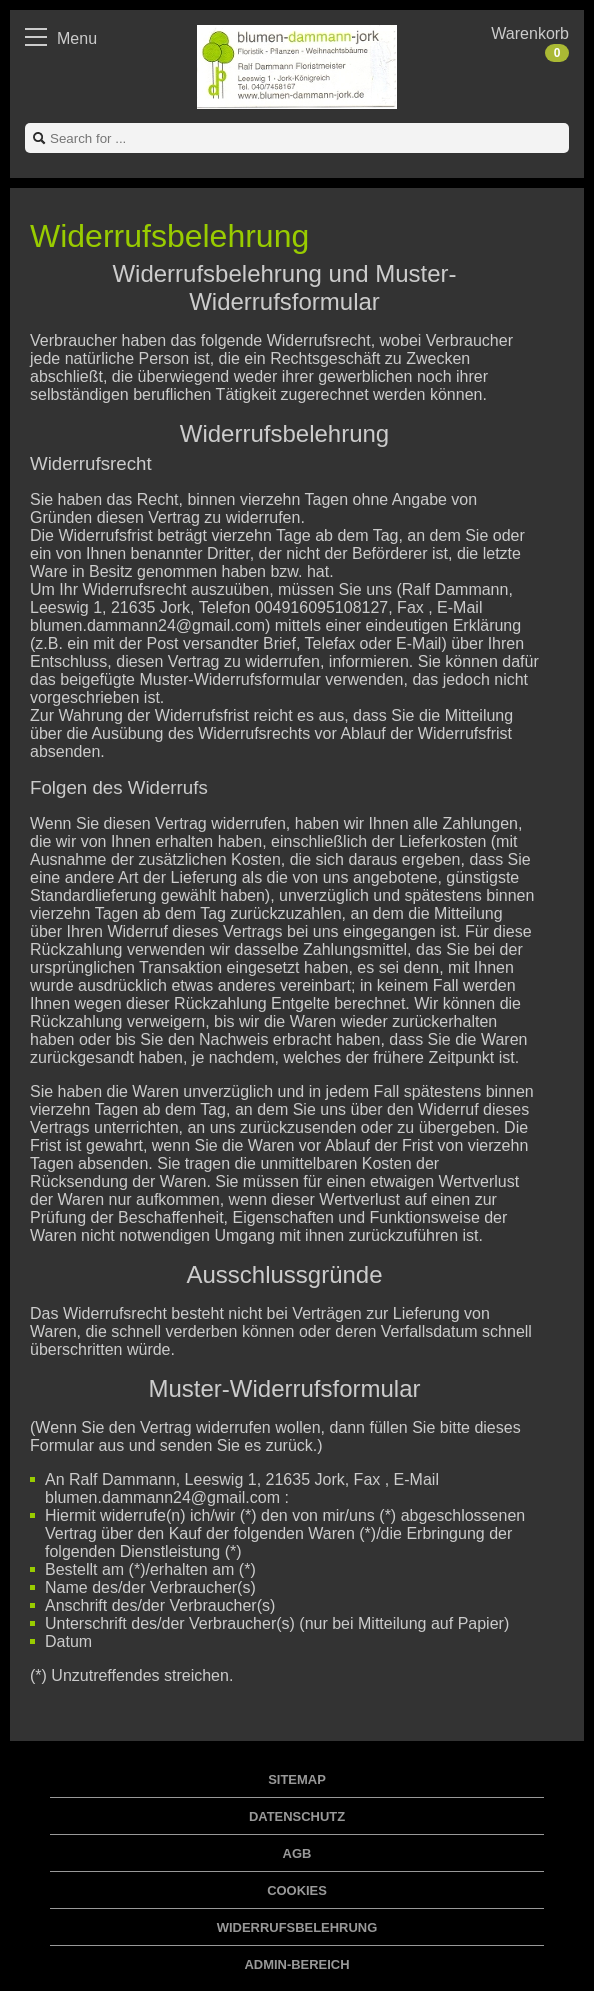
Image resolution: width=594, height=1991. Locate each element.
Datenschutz (297, 1816)
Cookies (297, 1890)
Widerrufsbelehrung (297, 1927)
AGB (297, 1853)
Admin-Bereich (296, 1964)
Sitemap (297, 1779)
